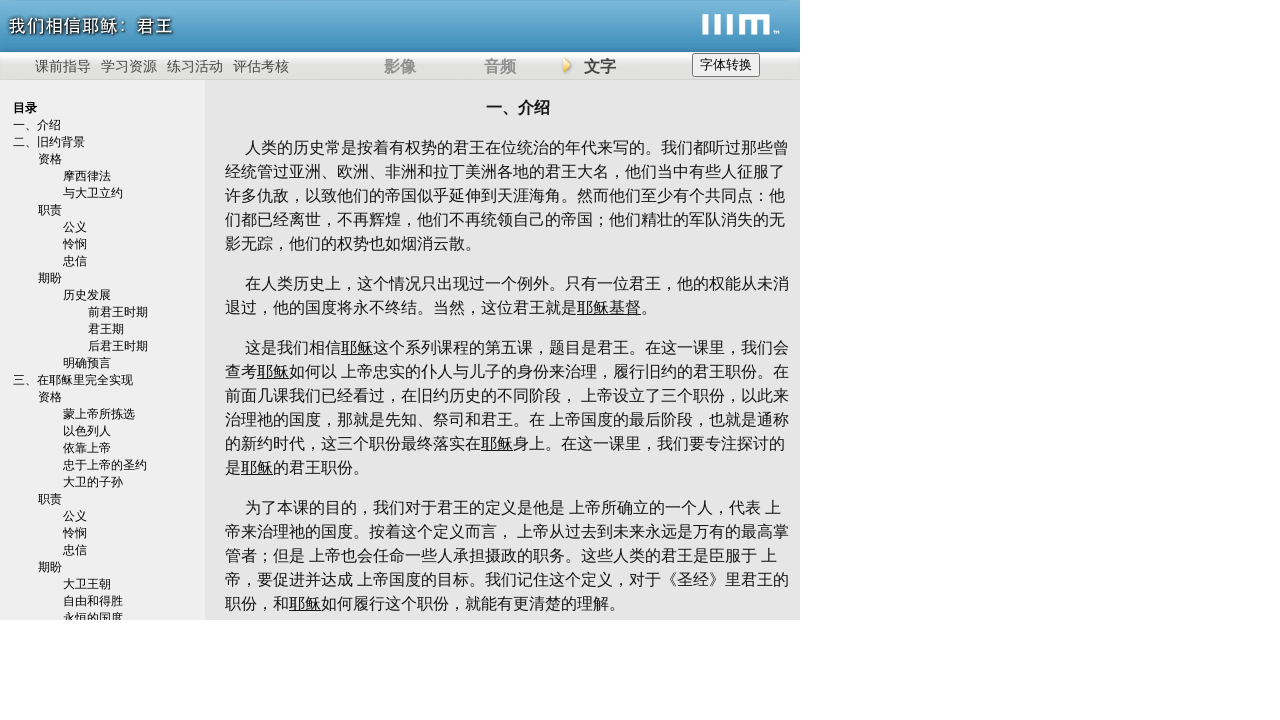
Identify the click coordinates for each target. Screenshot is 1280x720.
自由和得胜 (93, 601)
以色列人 (87, 431)
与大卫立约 (93, 193)
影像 (400, 66)
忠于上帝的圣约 (105, 465)
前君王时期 (118, 312)
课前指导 (63, 66)
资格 (50, 159)
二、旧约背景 (49, 142)
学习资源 (129, 66)
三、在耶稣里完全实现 (73, 380)
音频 (500, 66)
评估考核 (261, 66)
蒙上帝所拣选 (99, 414)
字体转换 (726, 64)
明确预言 (87, 363)
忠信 (75, 261)
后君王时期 (118, 346)
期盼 (50, 278)
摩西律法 (87, 176)
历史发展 (87, 295)
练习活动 (195, 66)
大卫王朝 (87, 584)
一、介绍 (37, 125)
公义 (75, 227)
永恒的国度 (93, 618)
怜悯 (75, 244)
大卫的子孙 (93, 482)
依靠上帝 (87, 448)
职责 (50, 210)
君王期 (106, 329)
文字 (600, 66)
